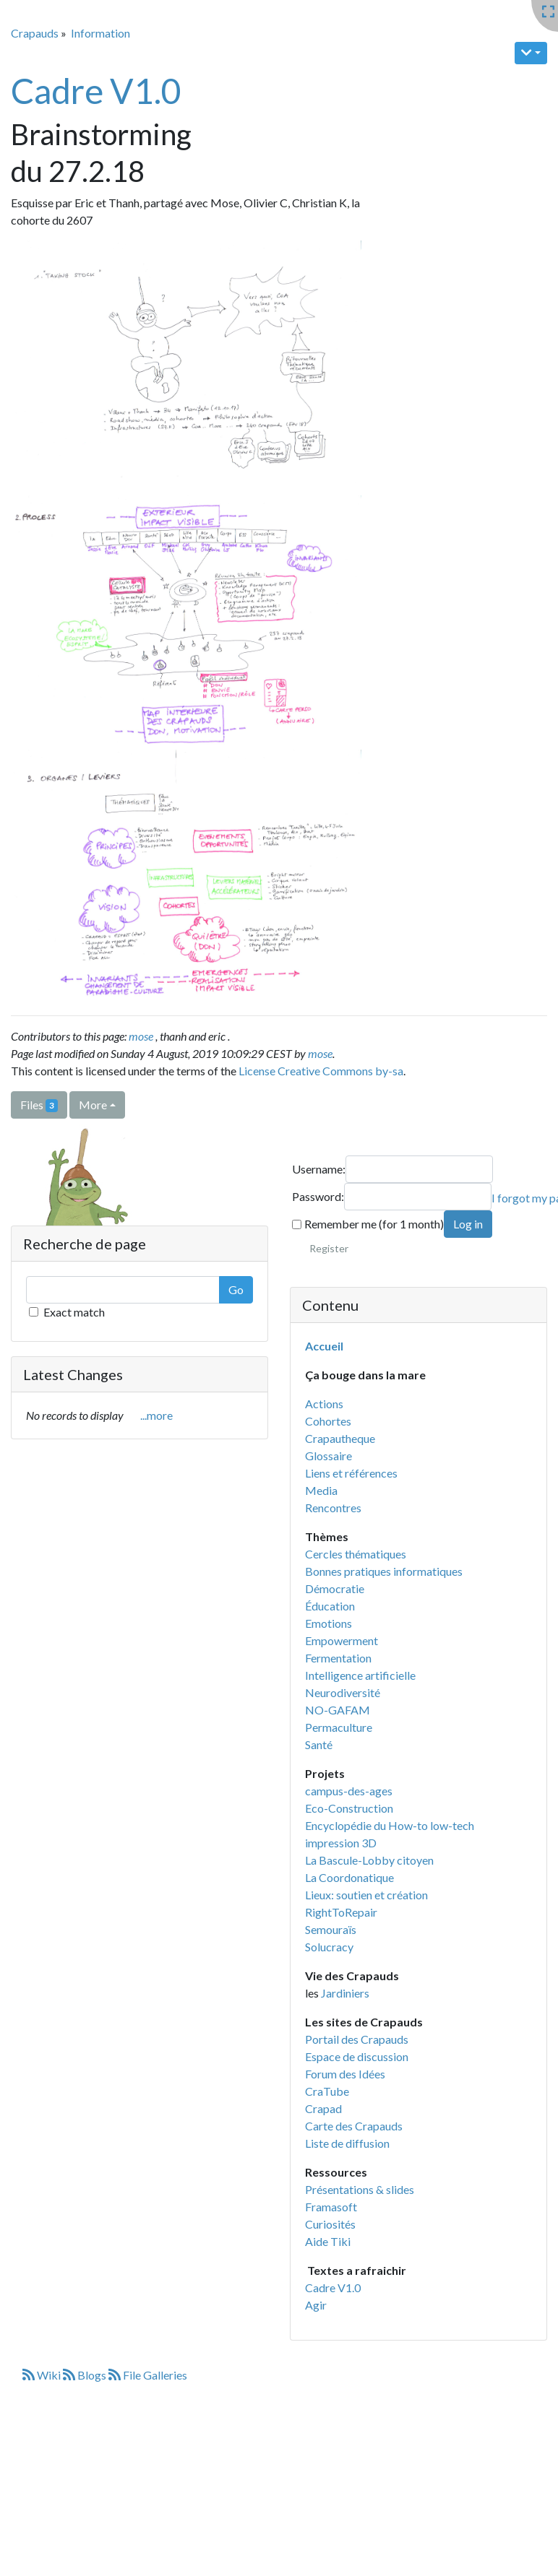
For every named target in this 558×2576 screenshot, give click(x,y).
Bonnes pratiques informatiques (384, 1571)
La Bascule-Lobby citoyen (369, 1860)
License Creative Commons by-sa (321, 1070)
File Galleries (147, 2375)
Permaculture (338, 1727)
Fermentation (338, 1658)
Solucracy (329, 1946)
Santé (318, 1744)
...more (156, 1415)
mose (141, 1036)
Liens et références (351, 1473)
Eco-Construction (349, 1808)
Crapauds (35, 33)
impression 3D (341, 1842)
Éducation (330, 1606)
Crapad (323, 2108)
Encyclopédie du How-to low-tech (389, 1825)
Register (328, 1248)
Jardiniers (345, 1993)
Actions (324, 1403)
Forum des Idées (345, 2074)
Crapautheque (340, 1438)
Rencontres (333, 1507)
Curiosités (330, 2224)
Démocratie (334, 1588)
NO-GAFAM (337, 1710)
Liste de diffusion (347, 2143)
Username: (318, 1169)
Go (236, 1289)
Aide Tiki (328, 2241)
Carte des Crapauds (354, 2126)
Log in (468, 1224)
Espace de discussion (356, 2056)
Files (39, 1105)
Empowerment (341, 1640)
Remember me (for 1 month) (368, 1224)
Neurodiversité (342, 1692)
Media (321, 1490)
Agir (316, 2305)
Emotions (328, 1623)
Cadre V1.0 (96, 90)
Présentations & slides (359, 2189)
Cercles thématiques (355, 1554)
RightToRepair (341, 1912)
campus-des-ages (348, 1790)
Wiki (42, 2375)
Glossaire (328, 1455)
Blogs (85, 2375)
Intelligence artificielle (360, 1675)
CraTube (327, 2091)
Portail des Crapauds (356, 2039)
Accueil (324, 1346)
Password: (318, 1196)
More (93, 1104)
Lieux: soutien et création (366, 1894)
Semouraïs (330, 1929)
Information (100, 33)
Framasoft (331, 2206)
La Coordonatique (349, 1877)
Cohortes (328, 1421)
